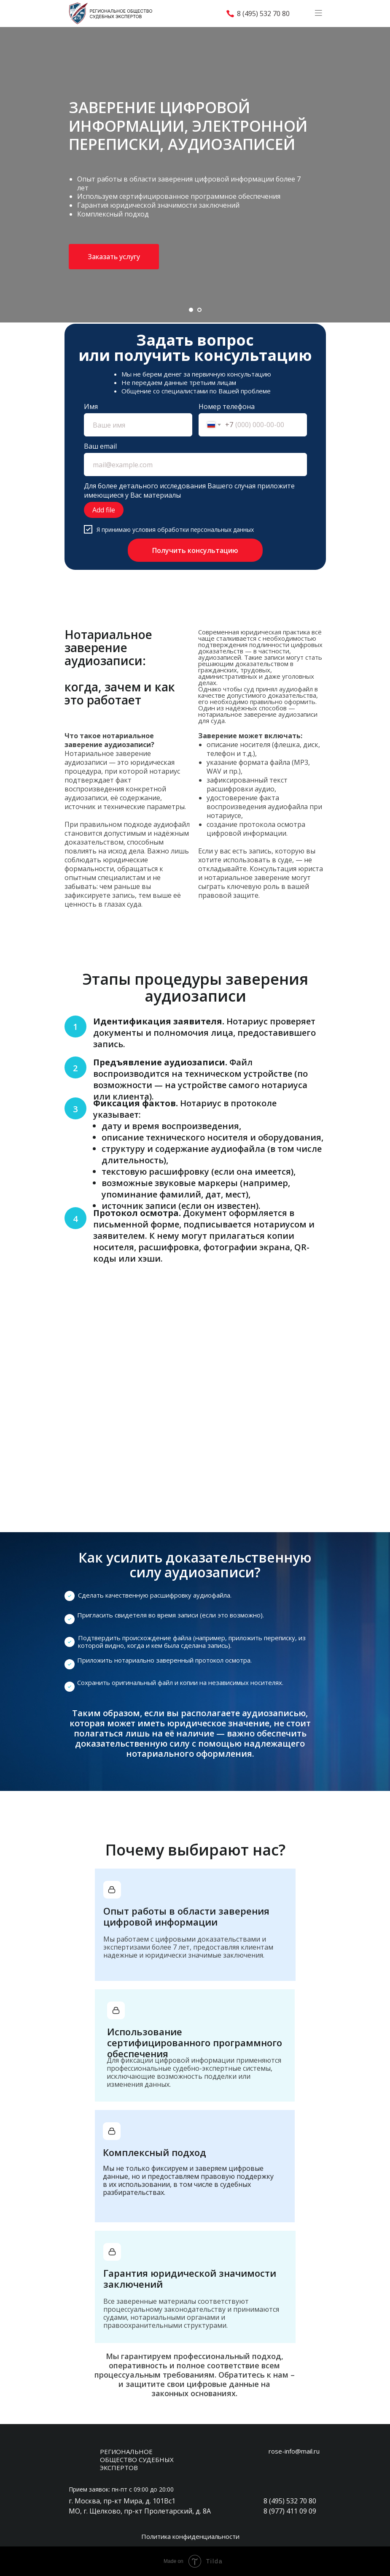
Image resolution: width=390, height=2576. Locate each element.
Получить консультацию (195, 550)
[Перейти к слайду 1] (191, 310)
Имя (91, 406)
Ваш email (100, 446)
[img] (300, 13)
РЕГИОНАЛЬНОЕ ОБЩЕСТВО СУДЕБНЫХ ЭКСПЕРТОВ (137, 2459)
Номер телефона (227, 406)
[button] (114, 256)
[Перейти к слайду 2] (199, 310)
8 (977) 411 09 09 (290, 2511)
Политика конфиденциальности (190, 2536)
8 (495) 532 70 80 (263, 13)
